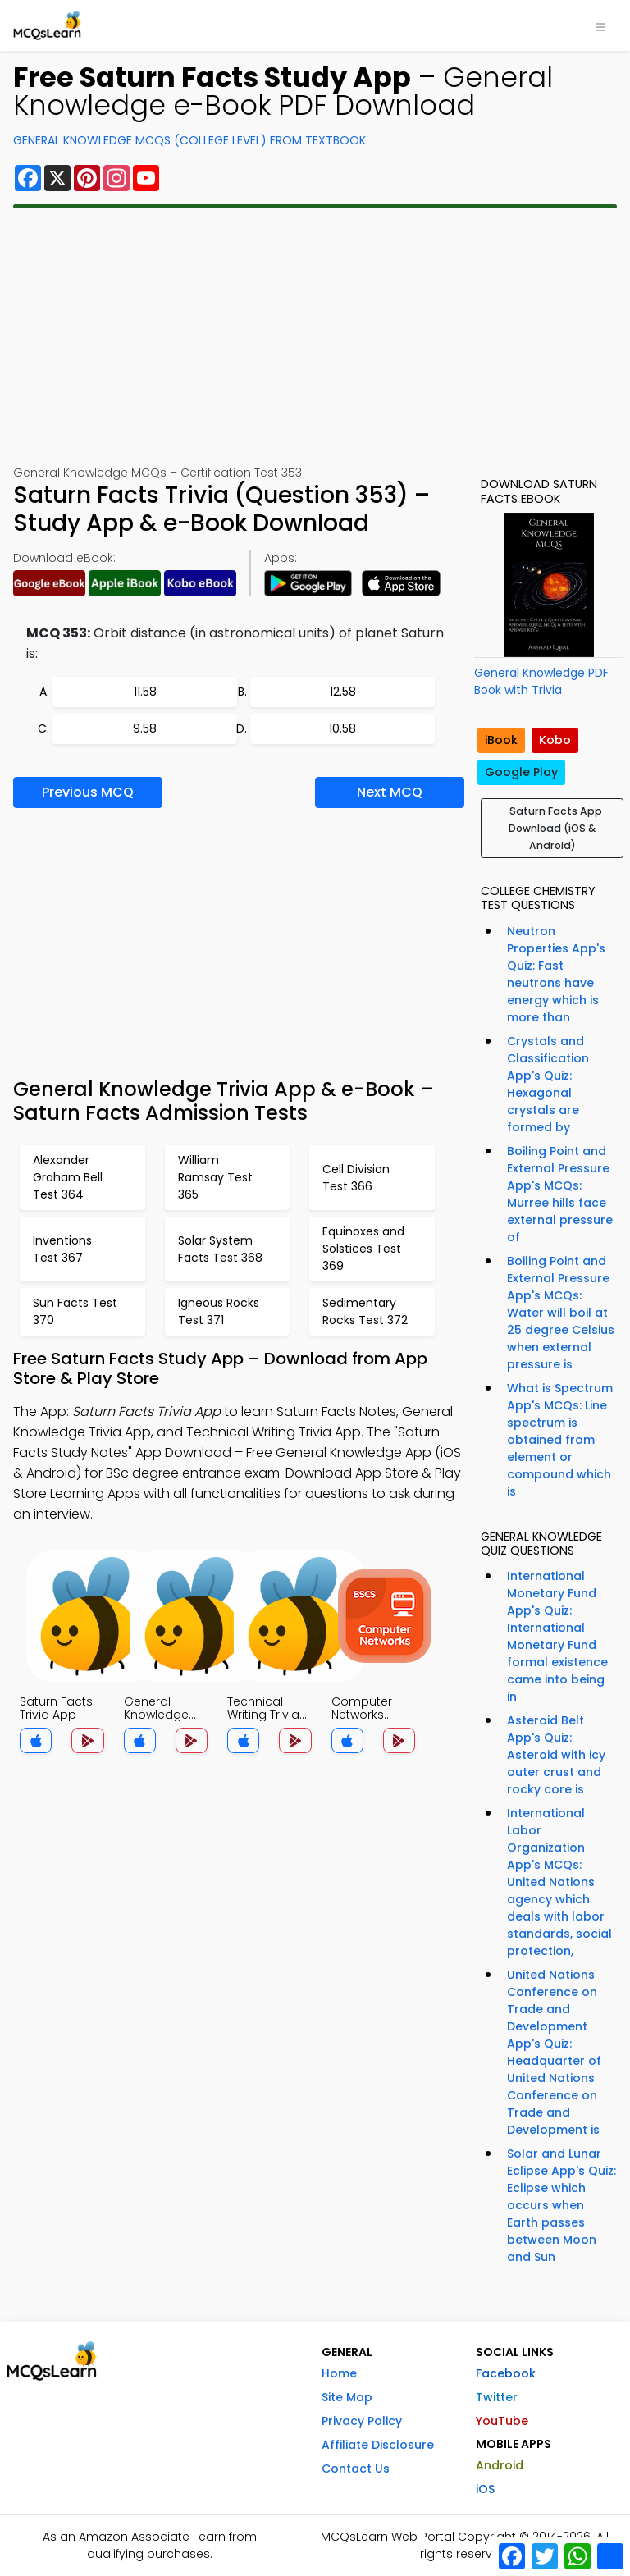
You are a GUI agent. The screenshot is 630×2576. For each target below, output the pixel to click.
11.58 (145, 691)
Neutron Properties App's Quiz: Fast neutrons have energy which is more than (556, 974)
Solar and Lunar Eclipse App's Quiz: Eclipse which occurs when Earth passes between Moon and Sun (561, 2205)
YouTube (502, 2421)
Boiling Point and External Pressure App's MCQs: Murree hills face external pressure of (560, 1194)
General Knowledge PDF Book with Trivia (541, 681)
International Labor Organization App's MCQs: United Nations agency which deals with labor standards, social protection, (559, 1882)
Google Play (521, 772)
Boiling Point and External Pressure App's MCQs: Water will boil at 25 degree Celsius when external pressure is (560, 1312)
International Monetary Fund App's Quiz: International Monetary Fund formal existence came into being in (557, 1636)
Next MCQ (389, 792)
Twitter (497, 2397)
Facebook (506, 2373)
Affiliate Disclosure (378, 2445)
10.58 (342, 728)
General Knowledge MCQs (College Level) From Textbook (189, 140)
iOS (485, 2489)
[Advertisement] (315, 336)
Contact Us (356, 2468)
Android (499, 2465)
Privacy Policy (362, 2421)
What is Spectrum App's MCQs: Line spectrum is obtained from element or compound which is (560, 1440)
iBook (501, 740)
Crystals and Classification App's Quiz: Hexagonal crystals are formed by (548, 1084)
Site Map (347, 2397)
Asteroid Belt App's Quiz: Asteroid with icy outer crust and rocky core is (556, 1754)
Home (339, 2373)
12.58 (343, 691)
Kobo (555, 740)
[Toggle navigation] (600, 25)
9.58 (145, 728)
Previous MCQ (88, 792)
